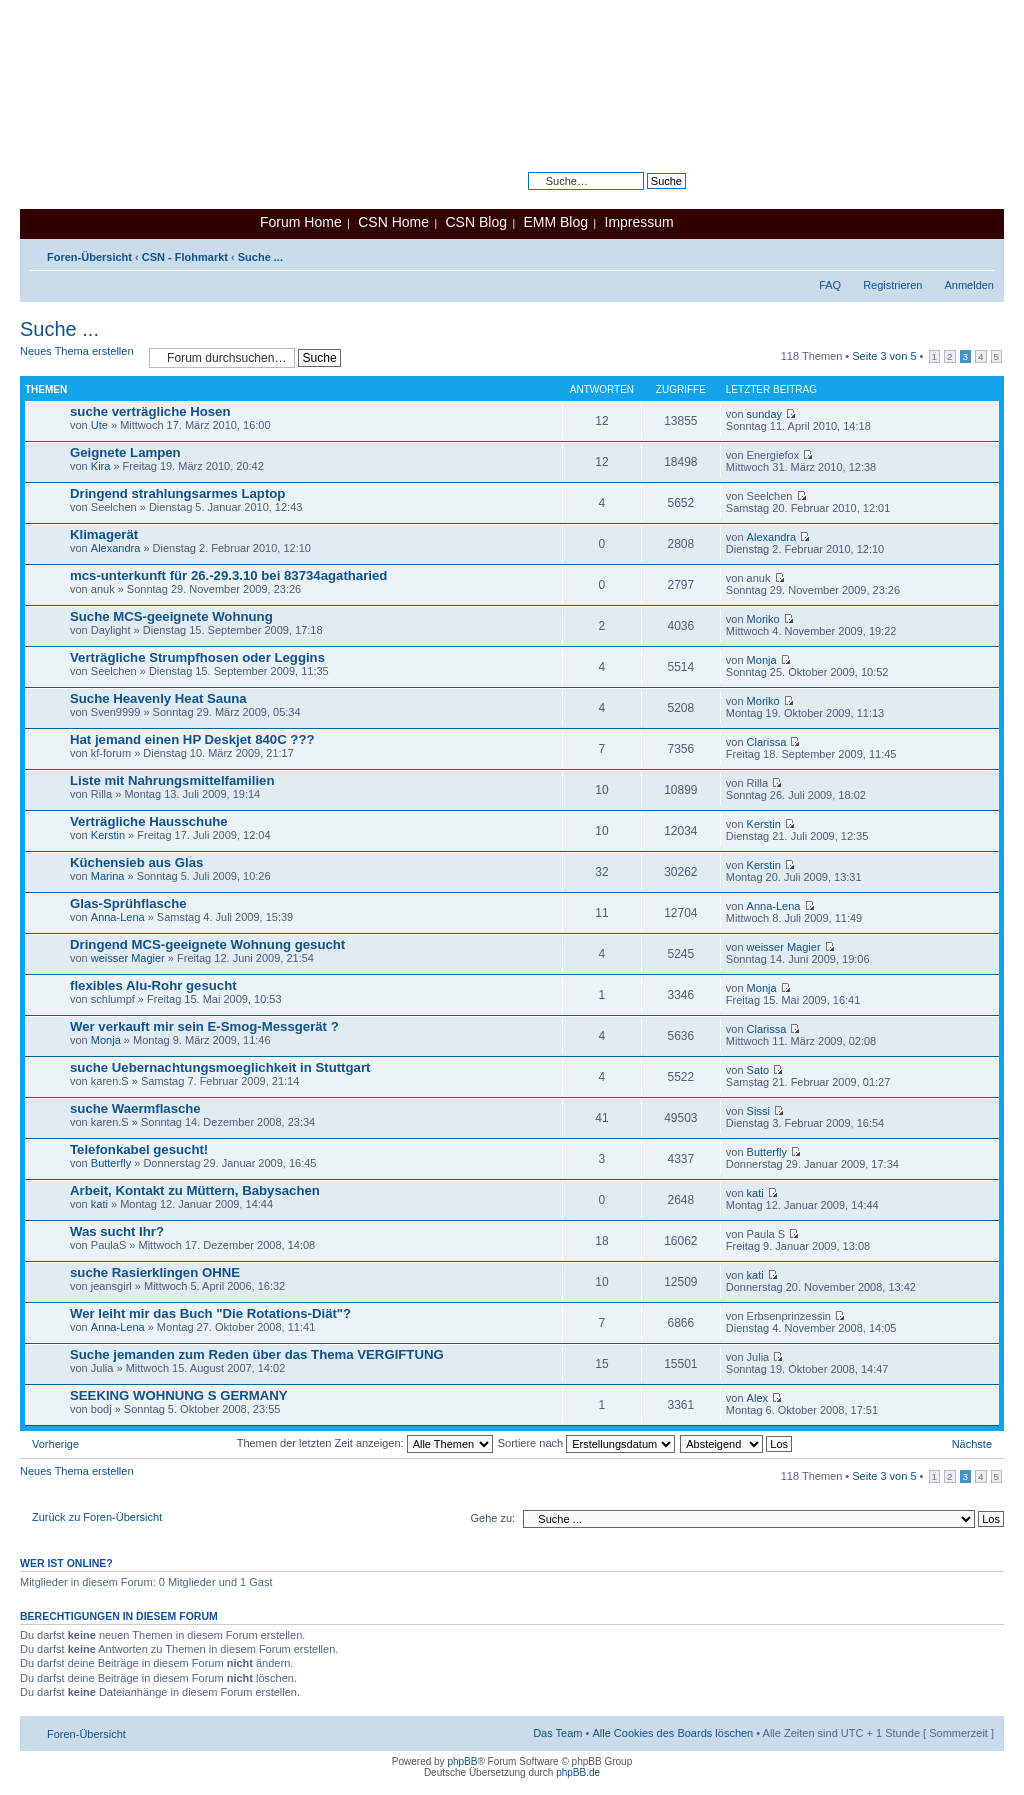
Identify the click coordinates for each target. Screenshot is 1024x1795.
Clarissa (767, 742)
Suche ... (260, 257)
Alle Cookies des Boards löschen (672, 1733)
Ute (99, 425)
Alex (757, 1398)
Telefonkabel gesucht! (139, 1149)
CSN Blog (475, 222)
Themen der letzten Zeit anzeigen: (365, 1443)
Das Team (557, 1733)
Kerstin (108, 835)
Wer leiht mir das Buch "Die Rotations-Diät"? (210, 1313)
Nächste (972, 1444)
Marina (108, 876)
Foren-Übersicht (89, 257)
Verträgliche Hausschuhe (149, 821)
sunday (764, 414)
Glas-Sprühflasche (128, 903)
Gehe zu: (492, 1518)
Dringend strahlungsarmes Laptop (177, 493)
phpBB (462, 1761)
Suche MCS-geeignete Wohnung (171, 616)
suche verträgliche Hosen (150, 411)
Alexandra (116, 548)
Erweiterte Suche (644, 196)
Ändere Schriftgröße (979, 253)
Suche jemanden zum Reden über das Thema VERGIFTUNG (257, 1354)
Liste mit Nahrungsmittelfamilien (172, 780)
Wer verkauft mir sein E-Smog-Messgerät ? (204, 1026)
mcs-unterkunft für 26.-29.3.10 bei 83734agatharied (228, 575)
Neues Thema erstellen (79, 357)
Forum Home (301, 222)
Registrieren (892, 285)
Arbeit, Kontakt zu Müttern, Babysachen (195, 1190)
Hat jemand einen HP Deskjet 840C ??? (192, 739)
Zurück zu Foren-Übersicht (97, 1517)
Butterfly (111, 1163)
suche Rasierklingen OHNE (155, 1272)
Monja (762, 660)
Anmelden (969, 285)
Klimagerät (104, 534)
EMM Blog (555, 222)
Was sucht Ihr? (117, 1231)
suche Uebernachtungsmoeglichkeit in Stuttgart (220, 1067)
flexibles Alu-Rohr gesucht (153, 985)
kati (99, 1204)
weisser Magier (128, 958)
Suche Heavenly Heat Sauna (158, 698)
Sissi (758, 1111)
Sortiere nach (586, 1443)
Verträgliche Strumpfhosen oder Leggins (197, 657)
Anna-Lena (118, 917)
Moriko (763, 619)
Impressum (639, 222)
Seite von (884, 356)
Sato (758, 1070)
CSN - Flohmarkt (185, 257)
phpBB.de (578, 1772)
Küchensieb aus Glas (136, 862)
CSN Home (393, 222)
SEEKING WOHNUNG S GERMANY (179, 1395)
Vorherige (55, 1444)
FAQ (830, 285)
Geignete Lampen (125, 452)
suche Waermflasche (135, 1108)
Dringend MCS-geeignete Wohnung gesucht (207, 944)
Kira (101, 466)
